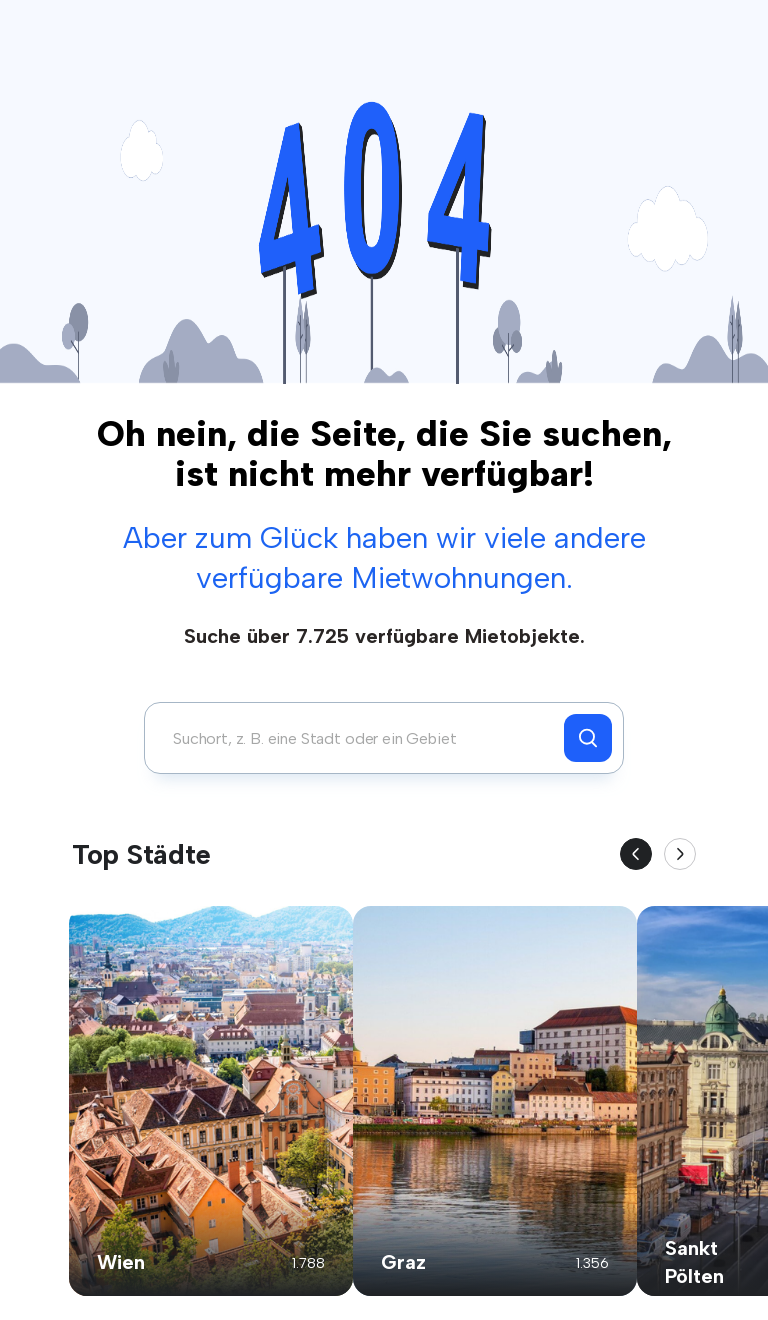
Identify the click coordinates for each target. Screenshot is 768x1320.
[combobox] (359, 738)
